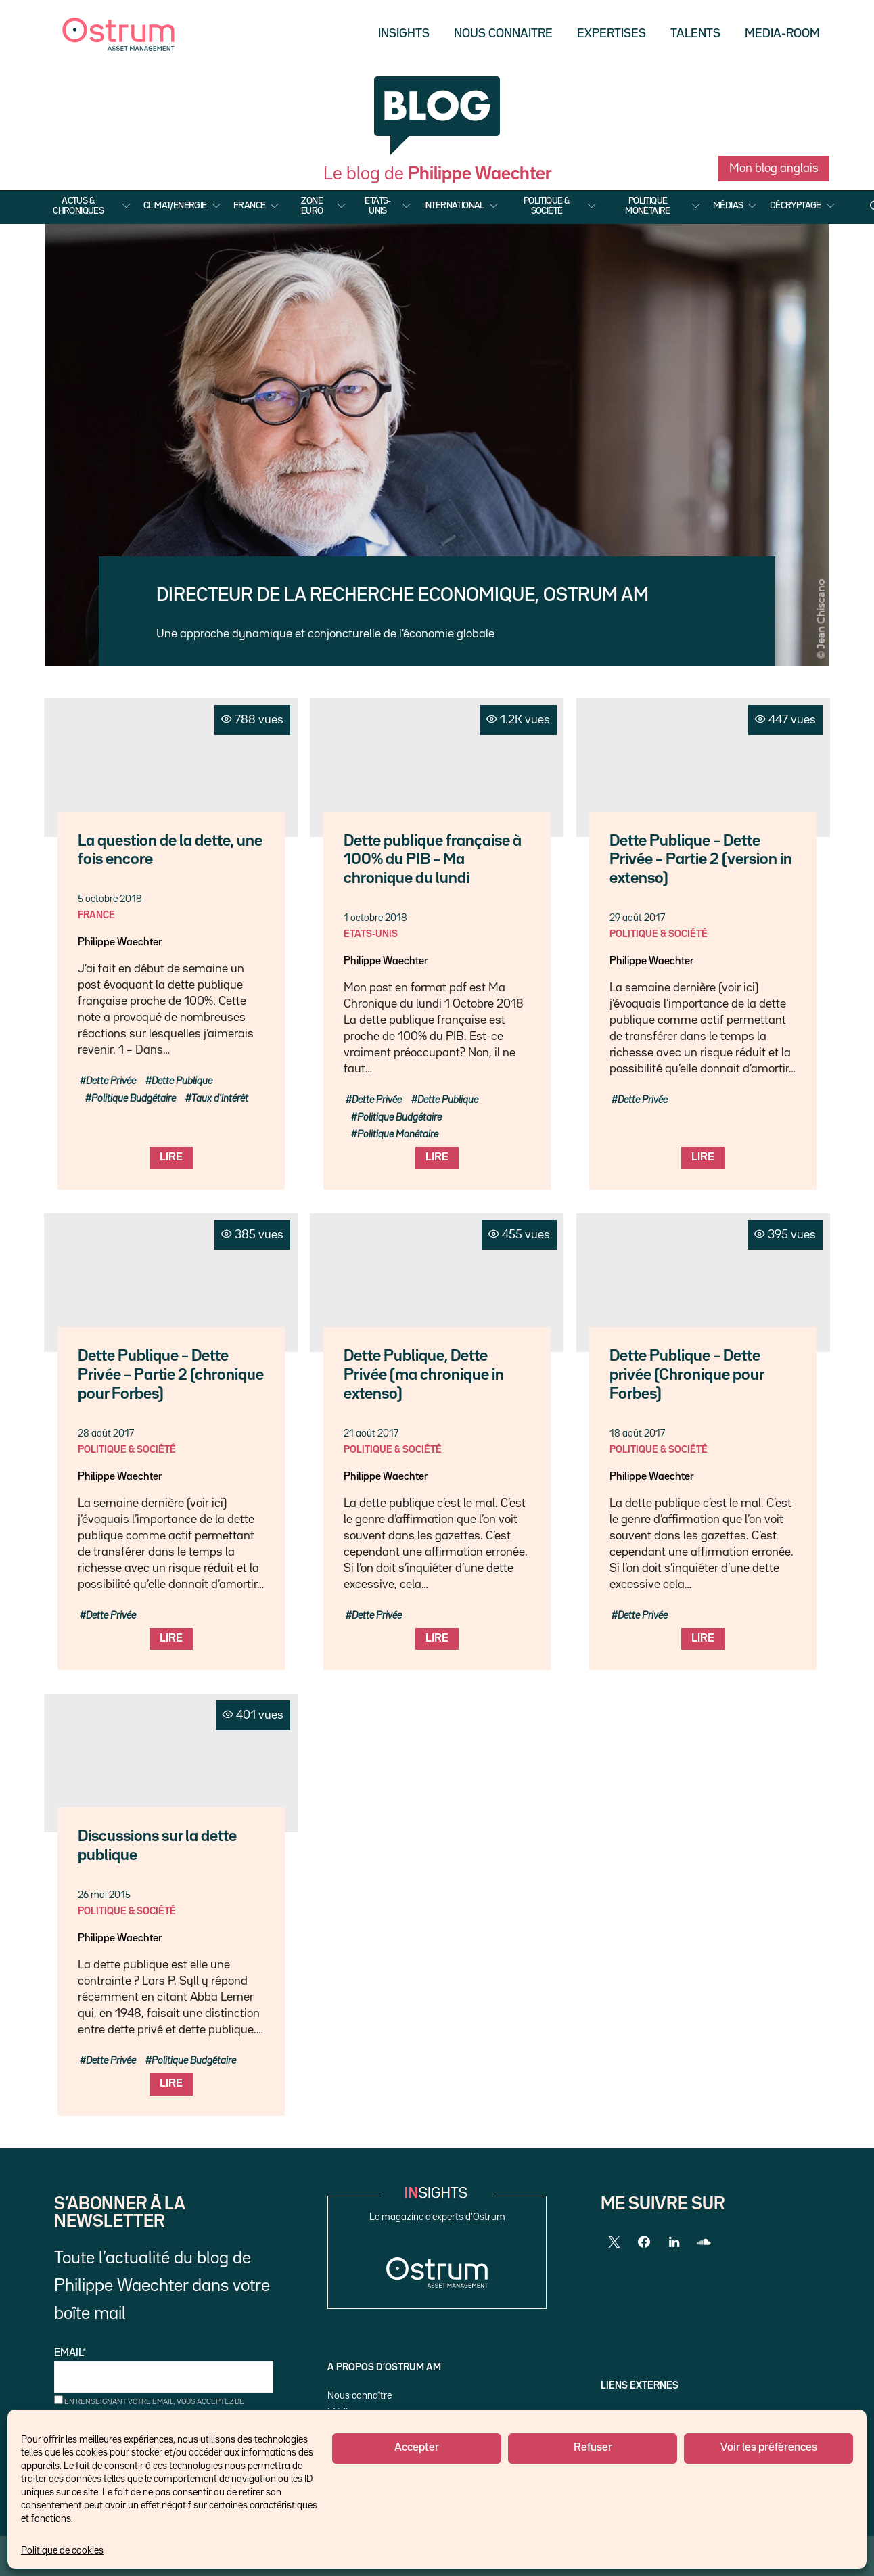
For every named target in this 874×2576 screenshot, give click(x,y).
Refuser (593, 2448)
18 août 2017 (637, 1433)
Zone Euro (312, 205)
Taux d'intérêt (219, 1098)
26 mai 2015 (104, 1895)
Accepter (416, 2448)
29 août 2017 (637, 917)
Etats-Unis (377, 205)
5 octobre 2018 (110, 899)
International (454, 206)
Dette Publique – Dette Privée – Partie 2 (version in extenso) (701, 860)
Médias (728, 206)
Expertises (611, 33)
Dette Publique (182, 1081)
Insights (404, 33)
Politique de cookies (62, 2550)
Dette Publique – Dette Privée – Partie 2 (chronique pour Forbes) (171, 1375)
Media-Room (782, 33)
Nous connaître (359, 2395)
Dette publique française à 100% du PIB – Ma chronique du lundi (433, 860)
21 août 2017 (371, 1433)
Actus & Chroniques (78, 205)
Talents (695, 33)
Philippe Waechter (120, 942)
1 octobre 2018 (375, 917)
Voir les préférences (768, 2448)
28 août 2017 (106, 1433)
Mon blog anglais (774, 168)
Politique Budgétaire (133, 1098)
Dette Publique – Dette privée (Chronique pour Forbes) (687, 1375)
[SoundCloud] (703, 2242)
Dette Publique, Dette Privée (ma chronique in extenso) (424, 1375)
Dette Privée (111, 1081)
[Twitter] (614, 2242)
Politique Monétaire (647, 205)
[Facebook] (644, 2242)
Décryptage (795, 206)
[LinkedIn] (674, 2242)
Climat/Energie (175, 206)
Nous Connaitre (503, 33)
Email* (163, 2371)
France (249, 206)
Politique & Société (547, 205)
